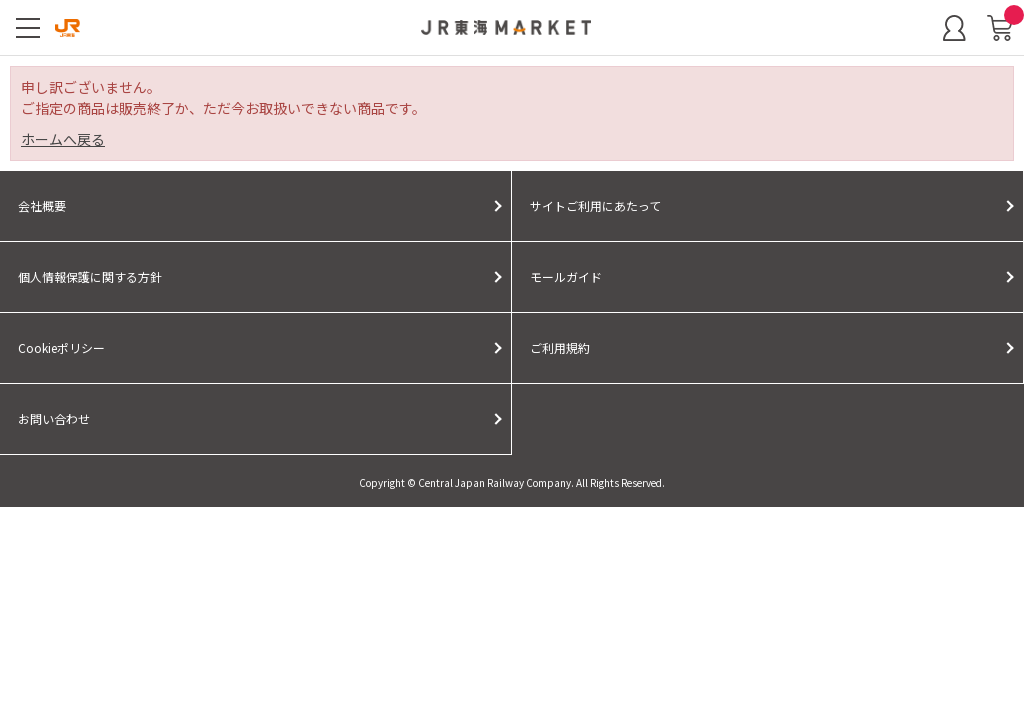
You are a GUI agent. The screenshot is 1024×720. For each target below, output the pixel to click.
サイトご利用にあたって (595, 205)
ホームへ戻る (63, 139)
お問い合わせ (54, 418)
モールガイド (566, 276)
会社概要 (42, 205)
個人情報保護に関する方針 (90, 276)
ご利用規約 (560, 347)
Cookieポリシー (61, 347)
